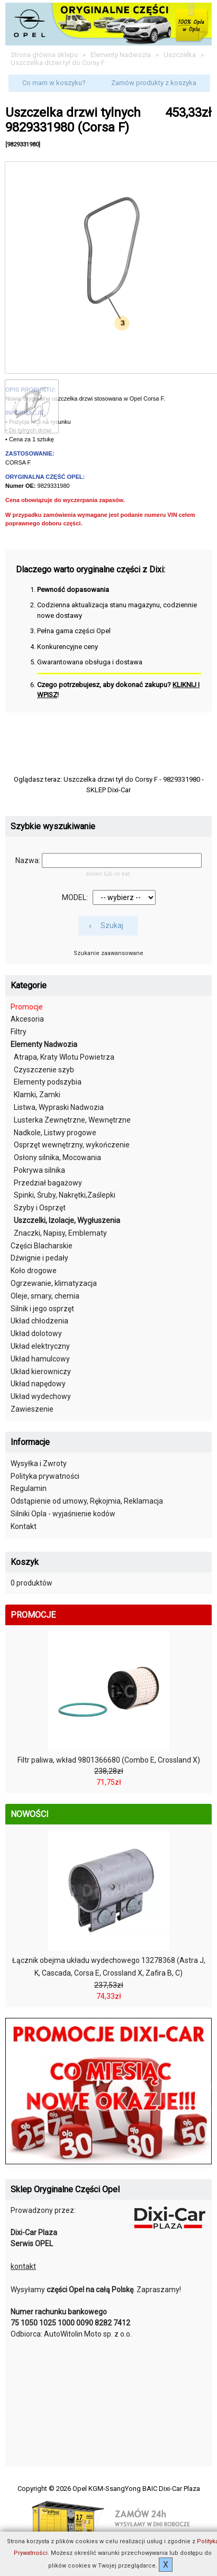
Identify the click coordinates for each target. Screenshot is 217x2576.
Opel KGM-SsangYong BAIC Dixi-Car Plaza (136, 2488)
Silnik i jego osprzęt (42, 1308)
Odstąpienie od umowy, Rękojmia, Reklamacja (87, 1501)
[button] (54, 83)
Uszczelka (180, 55)
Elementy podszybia (48, 1082)
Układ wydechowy (41, 1396)
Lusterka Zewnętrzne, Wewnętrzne (72, 1120)
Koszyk (25, 1562)
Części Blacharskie (42, 1245)
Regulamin (29, 1488)
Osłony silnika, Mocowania (57, 1157)
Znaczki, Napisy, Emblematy (60, 1233)
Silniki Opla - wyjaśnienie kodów (63, 1513)
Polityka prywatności (45, 1476)
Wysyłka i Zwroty (39, 1463)
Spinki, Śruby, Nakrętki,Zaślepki (64, 1195)
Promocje (27, 1007)
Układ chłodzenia (39, 1321)
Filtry (18, 1031)
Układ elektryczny (40, 1346)
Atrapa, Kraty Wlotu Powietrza (64, 1057)
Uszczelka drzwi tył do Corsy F (58, 63)
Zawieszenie (32, 1409)
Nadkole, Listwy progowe (55, 1132)
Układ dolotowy (36, 1333)
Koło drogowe (34, 1270)
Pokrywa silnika (39, 1170)
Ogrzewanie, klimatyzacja (54, 1283)
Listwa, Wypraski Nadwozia (59, 1107)
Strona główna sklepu (44, 55)
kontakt (23, 2266)
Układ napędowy (38, 1383)
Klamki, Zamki (37, 1094)
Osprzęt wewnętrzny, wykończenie (72, 1145)
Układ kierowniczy (41, 1371)
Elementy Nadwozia (121, 55)
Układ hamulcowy (40, 1359)
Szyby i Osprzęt (40, 1207)
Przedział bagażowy (48, 1183)
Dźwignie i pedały (39, 1258)
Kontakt (24, 1526)
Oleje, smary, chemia (45, 1296)
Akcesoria (27, 1019)
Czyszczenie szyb (44, 1069)
